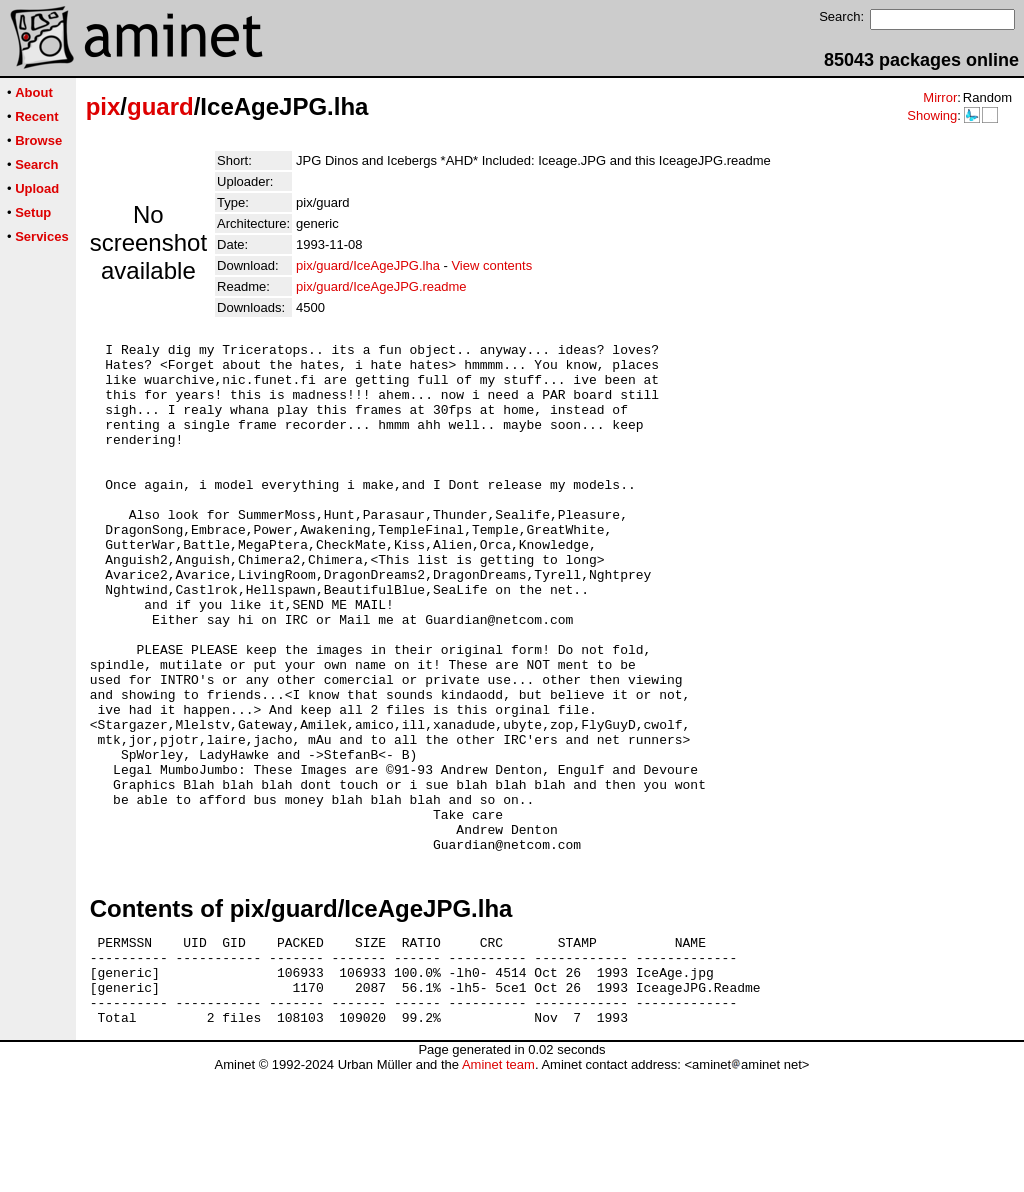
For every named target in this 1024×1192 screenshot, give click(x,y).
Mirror (940, 97)
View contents (491, 265)
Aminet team (498, 1184)
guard (160, 106)
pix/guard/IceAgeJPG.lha (368, 265)
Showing (932, 115)
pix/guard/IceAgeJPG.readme (381, 286)
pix (103, 106)
